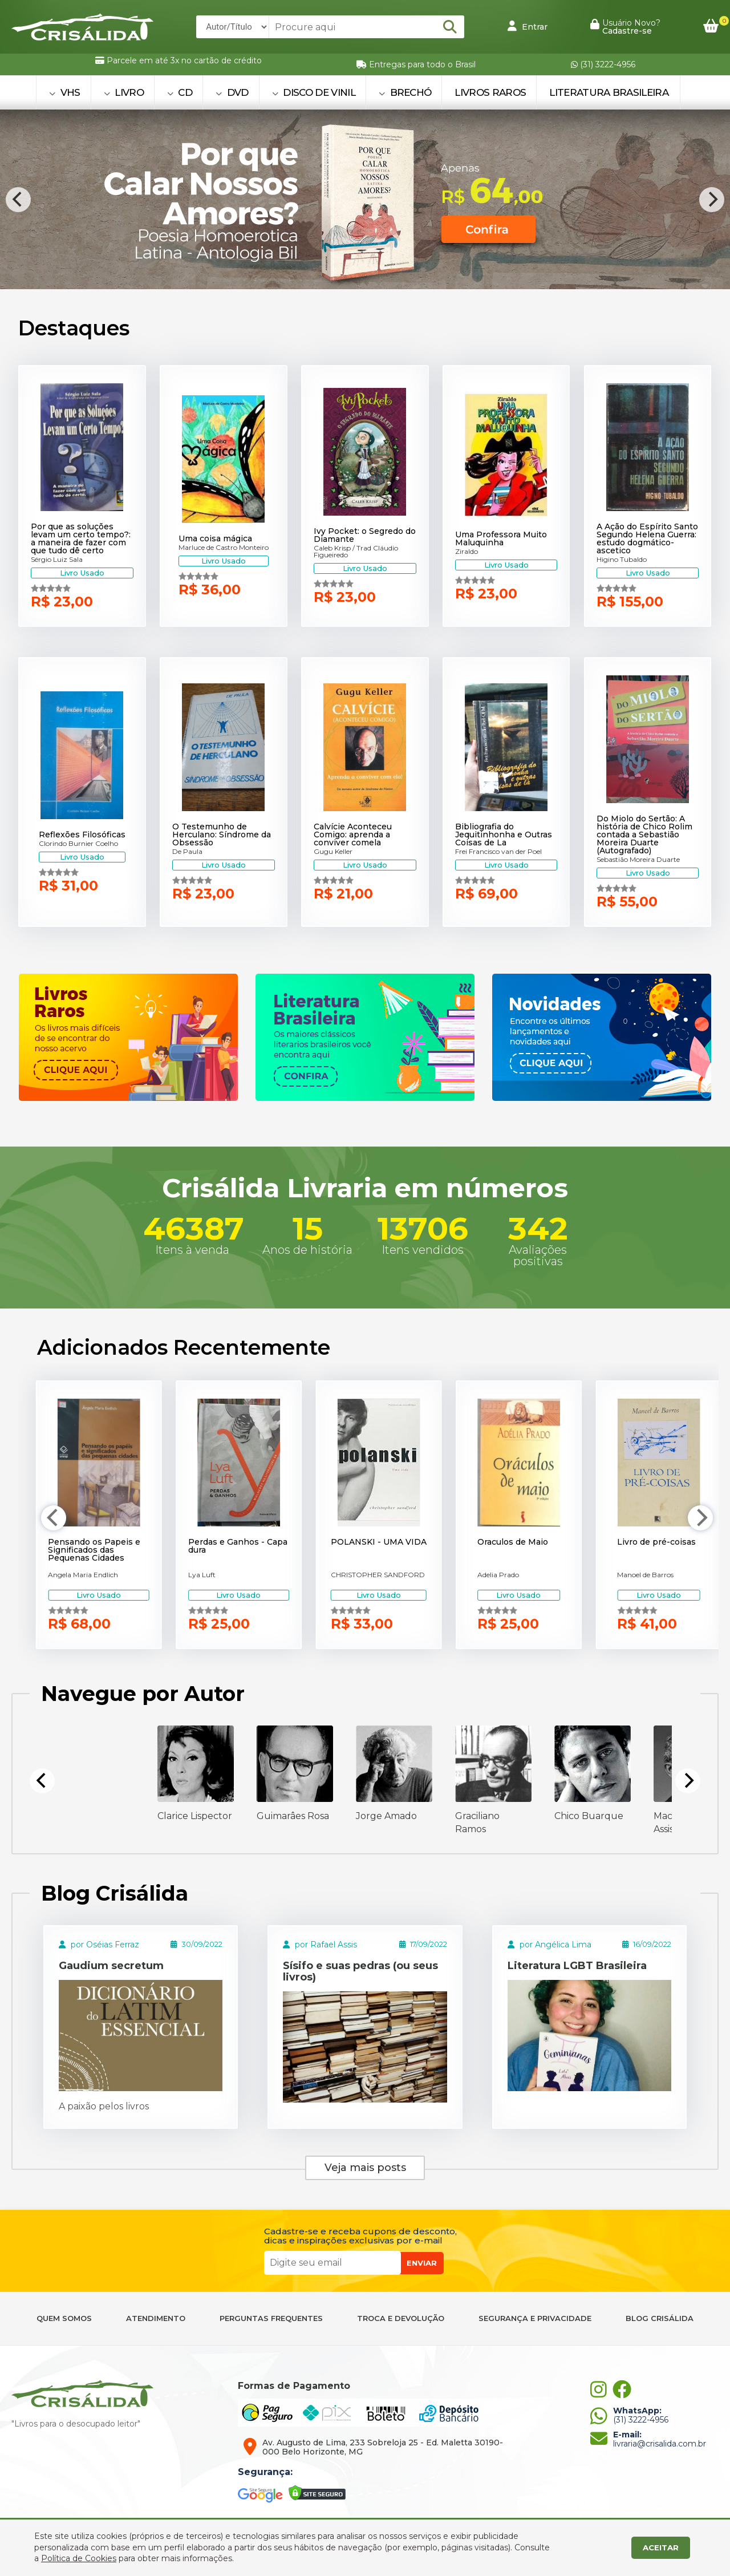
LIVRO (124, 92)
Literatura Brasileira (608, 92)
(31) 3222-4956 (603, 64)
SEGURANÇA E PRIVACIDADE (534, 2318)
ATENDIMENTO (155, 2318)
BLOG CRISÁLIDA (660, 2318)
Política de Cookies (78, 2558)
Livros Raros (490, 92)
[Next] (711, 199)
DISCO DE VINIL (313, 92)
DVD (232, 92)
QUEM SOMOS (64, 2318)
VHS (64, 92)
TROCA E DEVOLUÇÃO (400, 2318)
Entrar (528, 26)
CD (179, 92)
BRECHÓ (405, 92)
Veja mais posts (365, 2167)
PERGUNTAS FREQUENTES (271, 2318)
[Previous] (18, 199)
